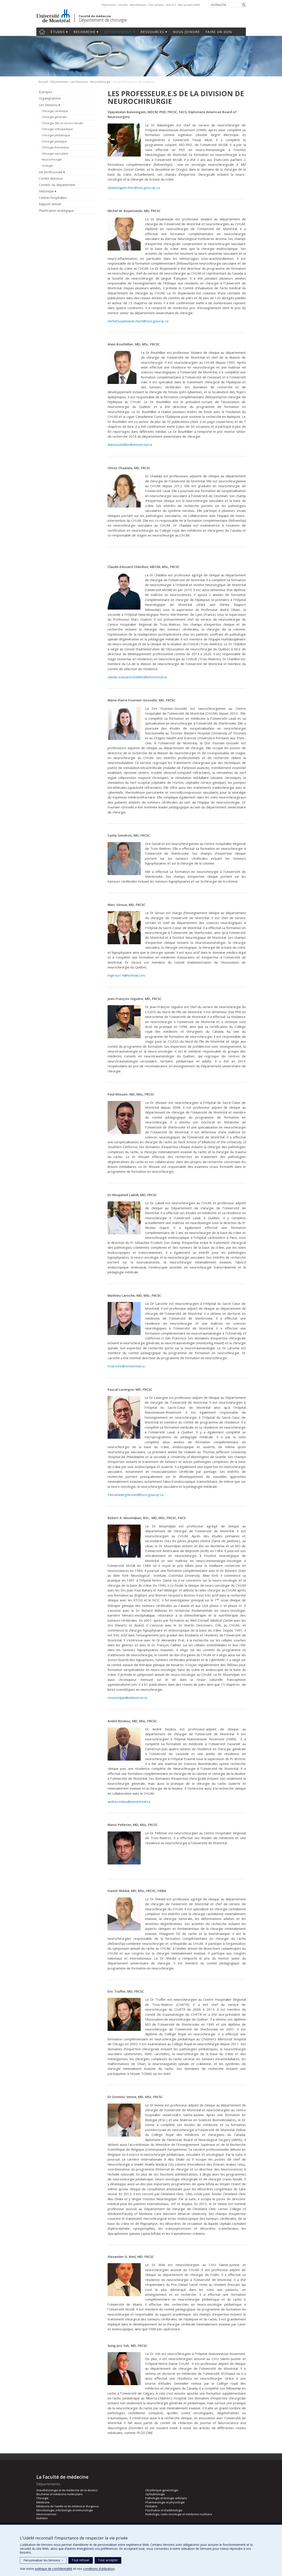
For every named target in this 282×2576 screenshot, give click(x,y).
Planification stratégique (56, 210)
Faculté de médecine (95, 16)
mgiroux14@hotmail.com (126, 975)
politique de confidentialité (53, 2569)
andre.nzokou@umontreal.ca (129, 1801)
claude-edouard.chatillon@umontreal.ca (137, 677)
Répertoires (109, 4)
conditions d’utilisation (99, 2569)
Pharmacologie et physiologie (165, 2502)
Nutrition (42, 2518)
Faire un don (218, 32)
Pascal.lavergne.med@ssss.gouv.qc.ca (135, 1494)
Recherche (84, 32)
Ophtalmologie (155, 2494)
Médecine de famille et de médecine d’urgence (67, 2506)
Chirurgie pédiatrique (56, 135)
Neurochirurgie (100, 82)
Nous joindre (186, 32)
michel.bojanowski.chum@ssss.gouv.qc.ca (138, 321)
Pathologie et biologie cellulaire (166, 2498)
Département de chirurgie (103, 20)
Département (118, 32)
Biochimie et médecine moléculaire (59, 2494)
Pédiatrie (151, 2506)
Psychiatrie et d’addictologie (164, 2510)
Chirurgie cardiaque (55, 111)
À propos (45, 92)
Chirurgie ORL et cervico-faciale (62, 123)
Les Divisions (79, 82)
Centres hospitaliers (53, 197)
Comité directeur (51, 178)
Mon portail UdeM (189, 4)
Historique (46, 191)
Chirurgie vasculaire (55, 153)
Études (57, 32)
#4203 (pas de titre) (42, 32)
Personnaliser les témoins (43, 2560)
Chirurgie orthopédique (57, 129)
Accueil (43, 82)
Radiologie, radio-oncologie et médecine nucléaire (178, 2514)
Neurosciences (46, 2514)
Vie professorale (50, 172)
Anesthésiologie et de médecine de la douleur (67, 2490)
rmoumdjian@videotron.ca (127, 1697)
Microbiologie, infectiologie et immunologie (64, 2510)
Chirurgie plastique (54, 141)
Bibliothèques (138, 4)
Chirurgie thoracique (55, 147)
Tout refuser (81, 2560)
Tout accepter (108, 2560)
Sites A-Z (171, 4)
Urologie (47, 166)
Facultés (123, 4)
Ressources (152, 32)
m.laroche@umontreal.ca (126, 1366)
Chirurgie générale (54, 117)
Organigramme (50, 98)
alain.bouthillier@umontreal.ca (130, 444)
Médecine (43, 2502)
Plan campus (156, 4)
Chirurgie (42, 2498)
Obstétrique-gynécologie (161, 2490)
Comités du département (57, 185)
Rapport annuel (50, 204)
